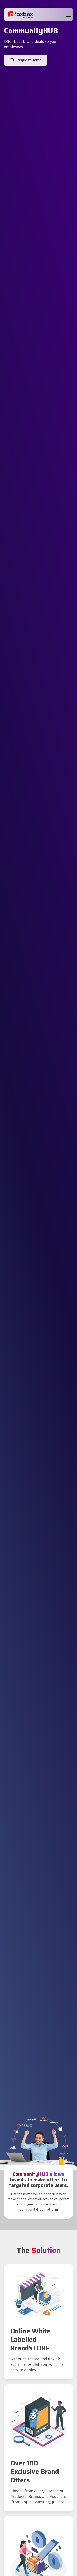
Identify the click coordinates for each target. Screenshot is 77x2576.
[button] (67, 15)
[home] (20, 14)
